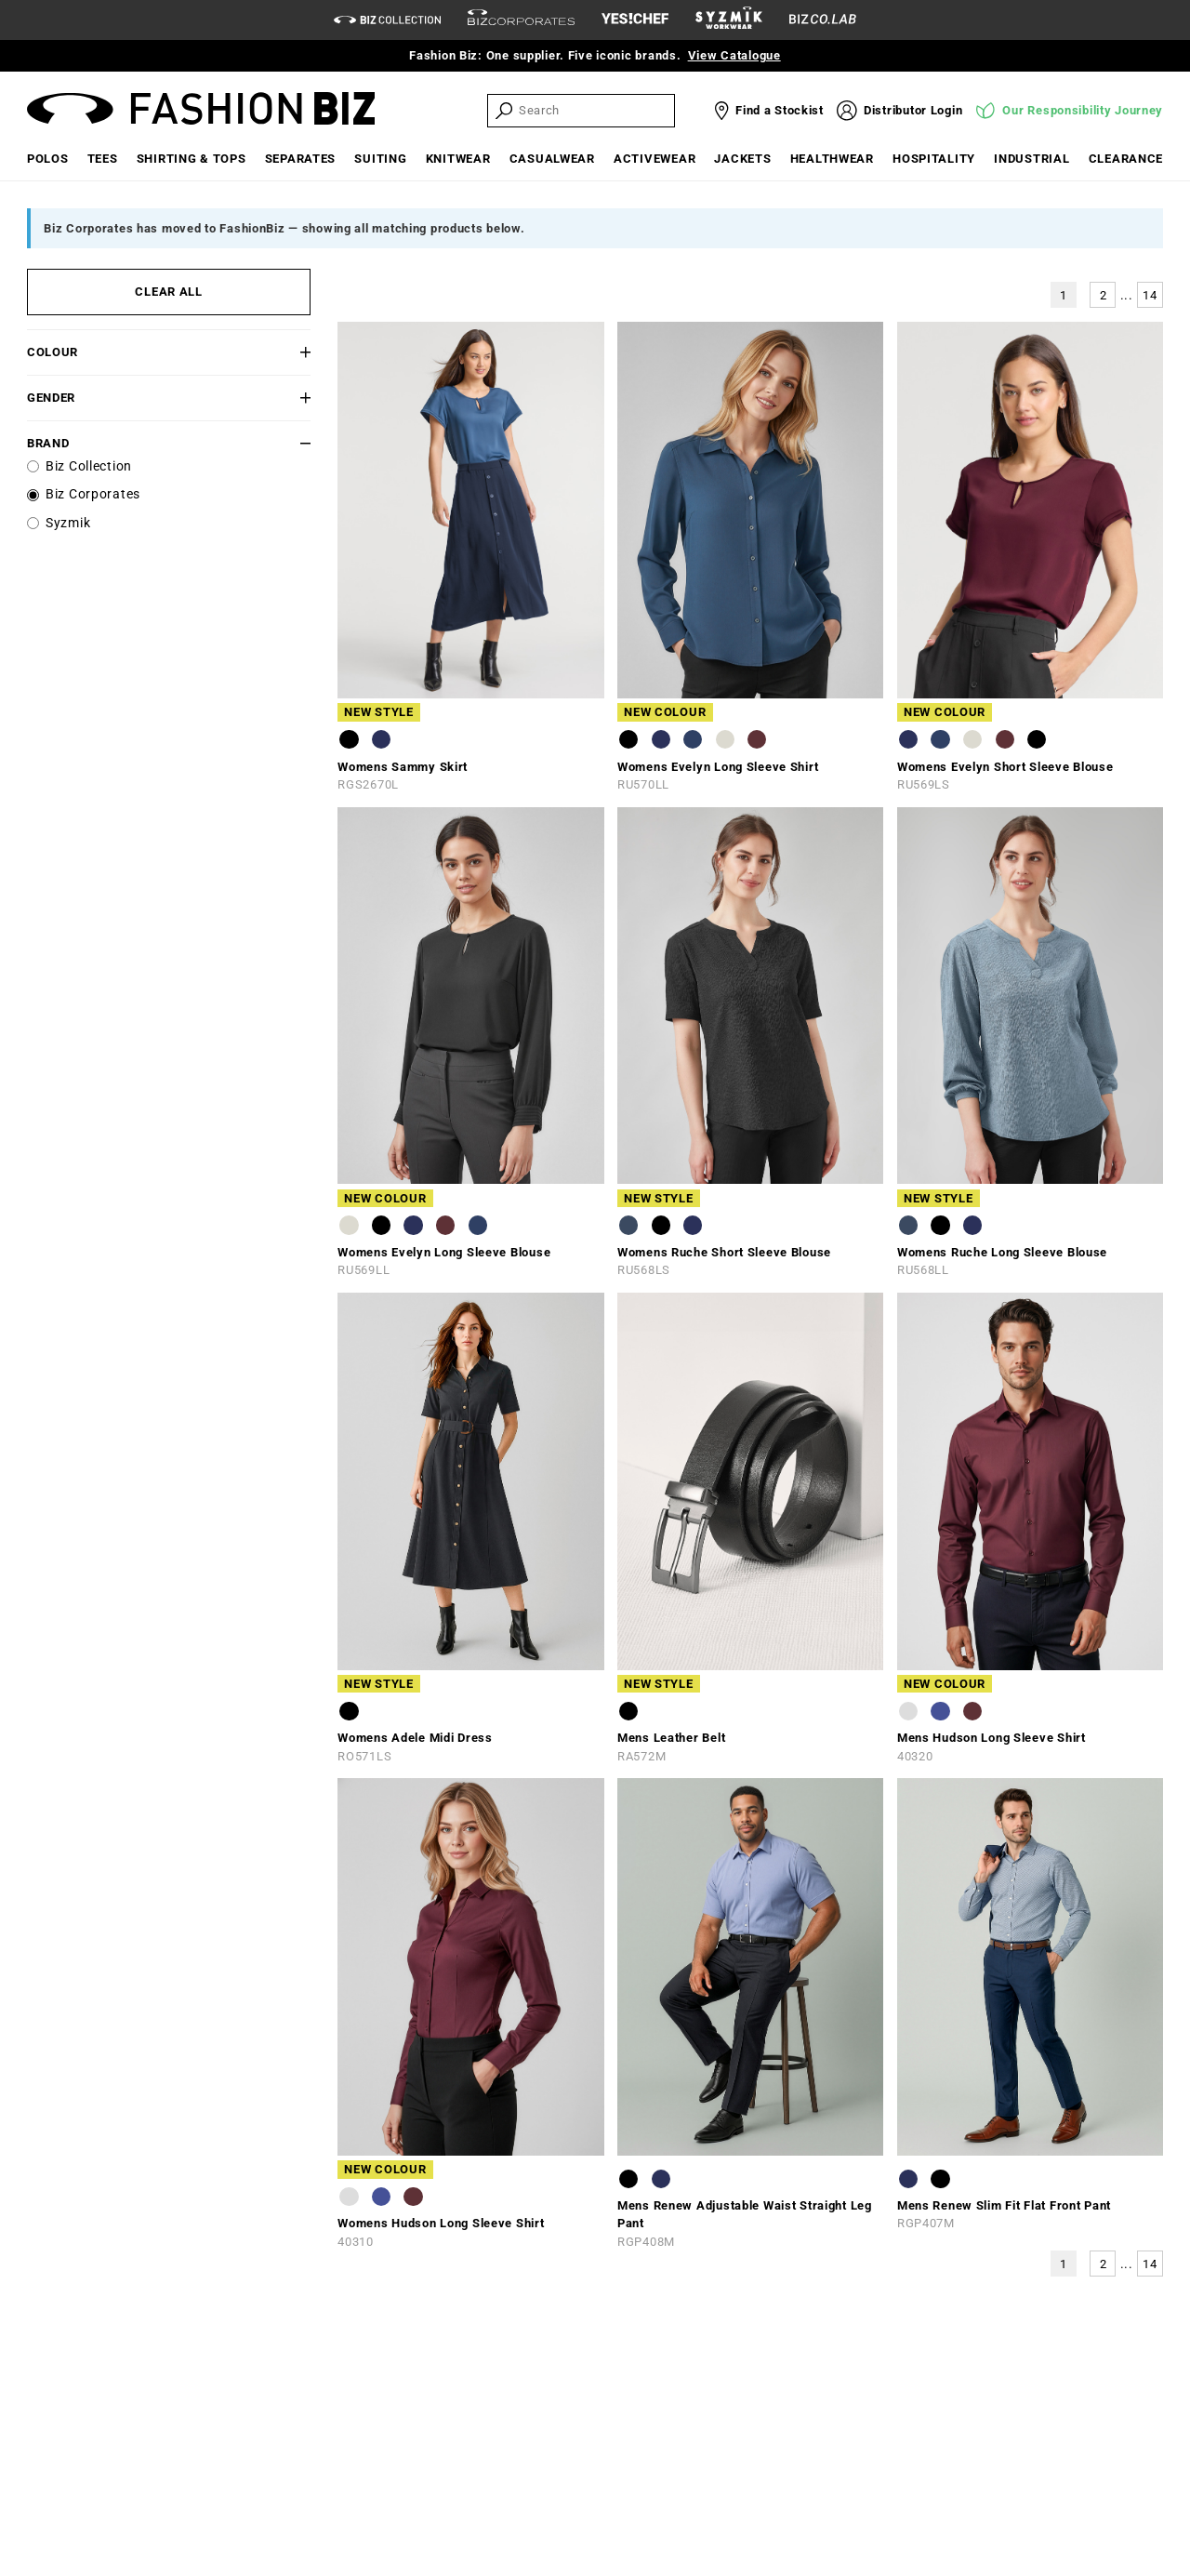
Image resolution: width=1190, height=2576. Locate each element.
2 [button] (1103, 295)
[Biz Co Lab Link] (822, 20)
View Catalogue (734, 55)
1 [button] (1063, 295)
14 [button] (1150, 295)
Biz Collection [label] (89, 466)
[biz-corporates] (521, 20)
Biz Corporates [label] (93, 494)
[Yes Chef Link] (635, 20)
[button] (287, 352)
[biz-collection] (387, 20)
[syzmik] (728, 20)
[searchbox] (595, 110)
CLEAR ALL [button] (168, 292)
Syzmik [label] (68, 523)
